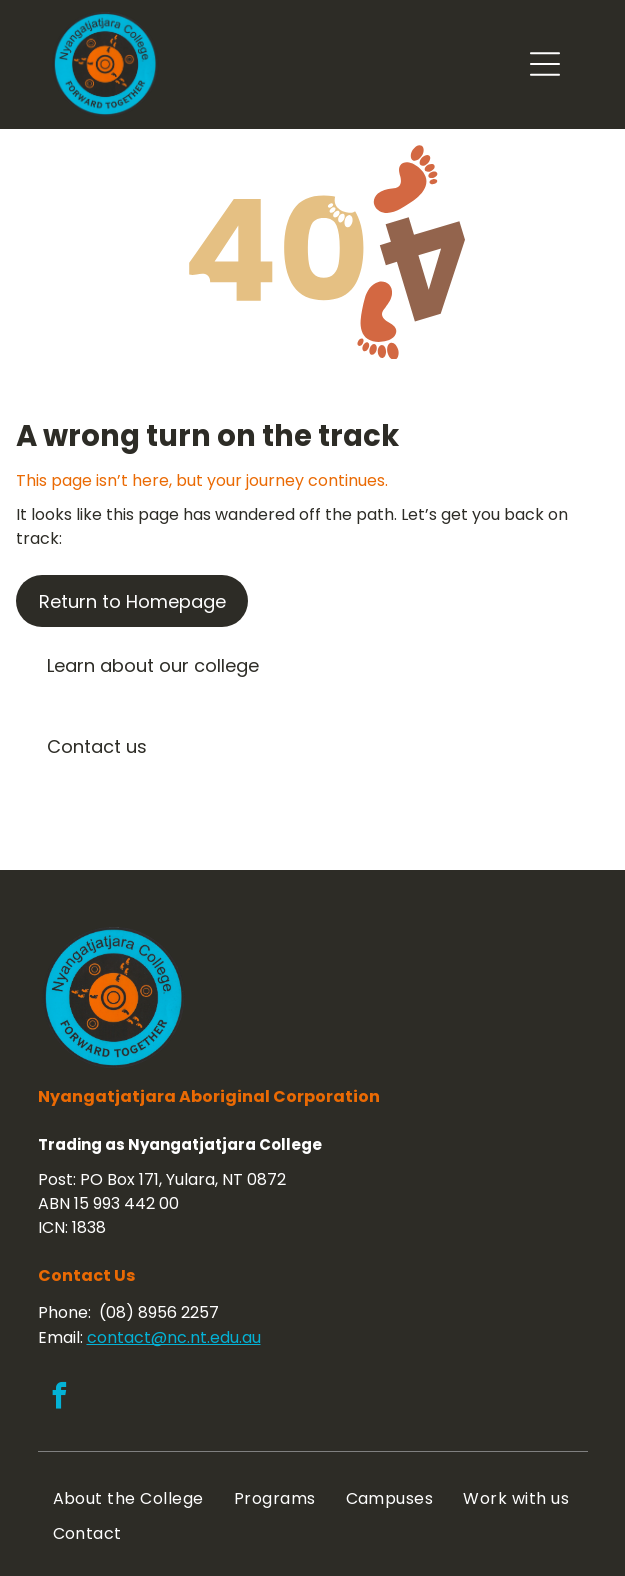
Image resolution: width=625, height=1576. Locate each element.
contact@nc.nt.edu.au (174, 1337)
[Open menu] (545, 64)
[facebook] (60, 1398)
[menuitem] (128, 1498)
